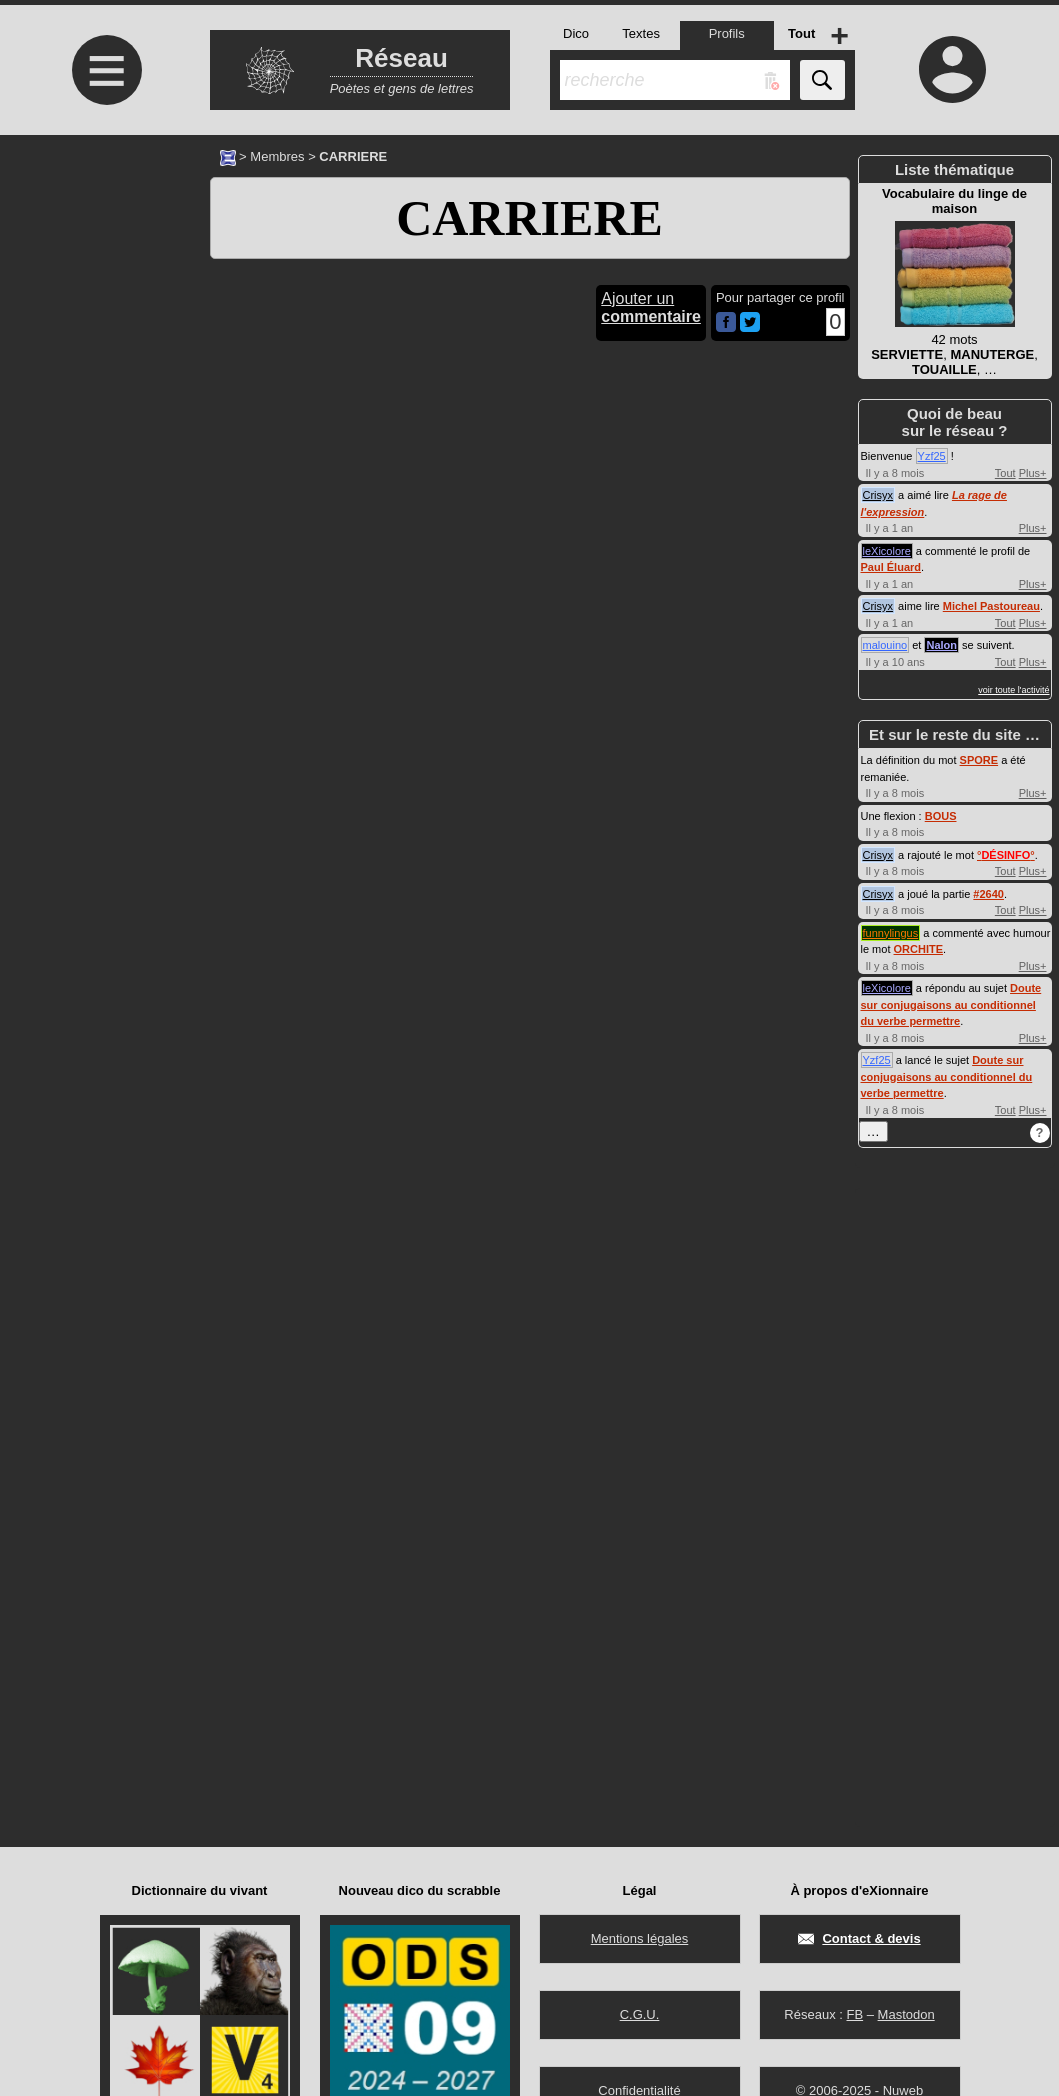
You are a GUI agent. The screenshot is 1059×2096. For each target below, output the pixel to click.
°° (1006, 855)
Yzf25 (932, 456)
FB (854, 2014)
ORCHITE (919, 949)
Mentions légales (640, 1938)
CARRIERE (529, 218)
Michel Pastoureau (991, 606)
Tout (1005, 473)
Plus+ (1033, 473)
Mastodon (906, 2014)
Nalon (941, 645)
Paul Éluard (891, 567)
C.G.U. (640, 2014)
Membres (277, 156)
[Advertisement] (105, 302)
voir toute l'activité (1013, 690)
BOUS (941, 816)
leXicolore (887, 551)
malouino (885, 645)
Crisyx (878, 495)
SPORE (979, 760)
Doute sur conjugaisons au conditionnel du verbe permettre (951, 1004)
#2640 (988, 894)
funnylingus (891, 933)
